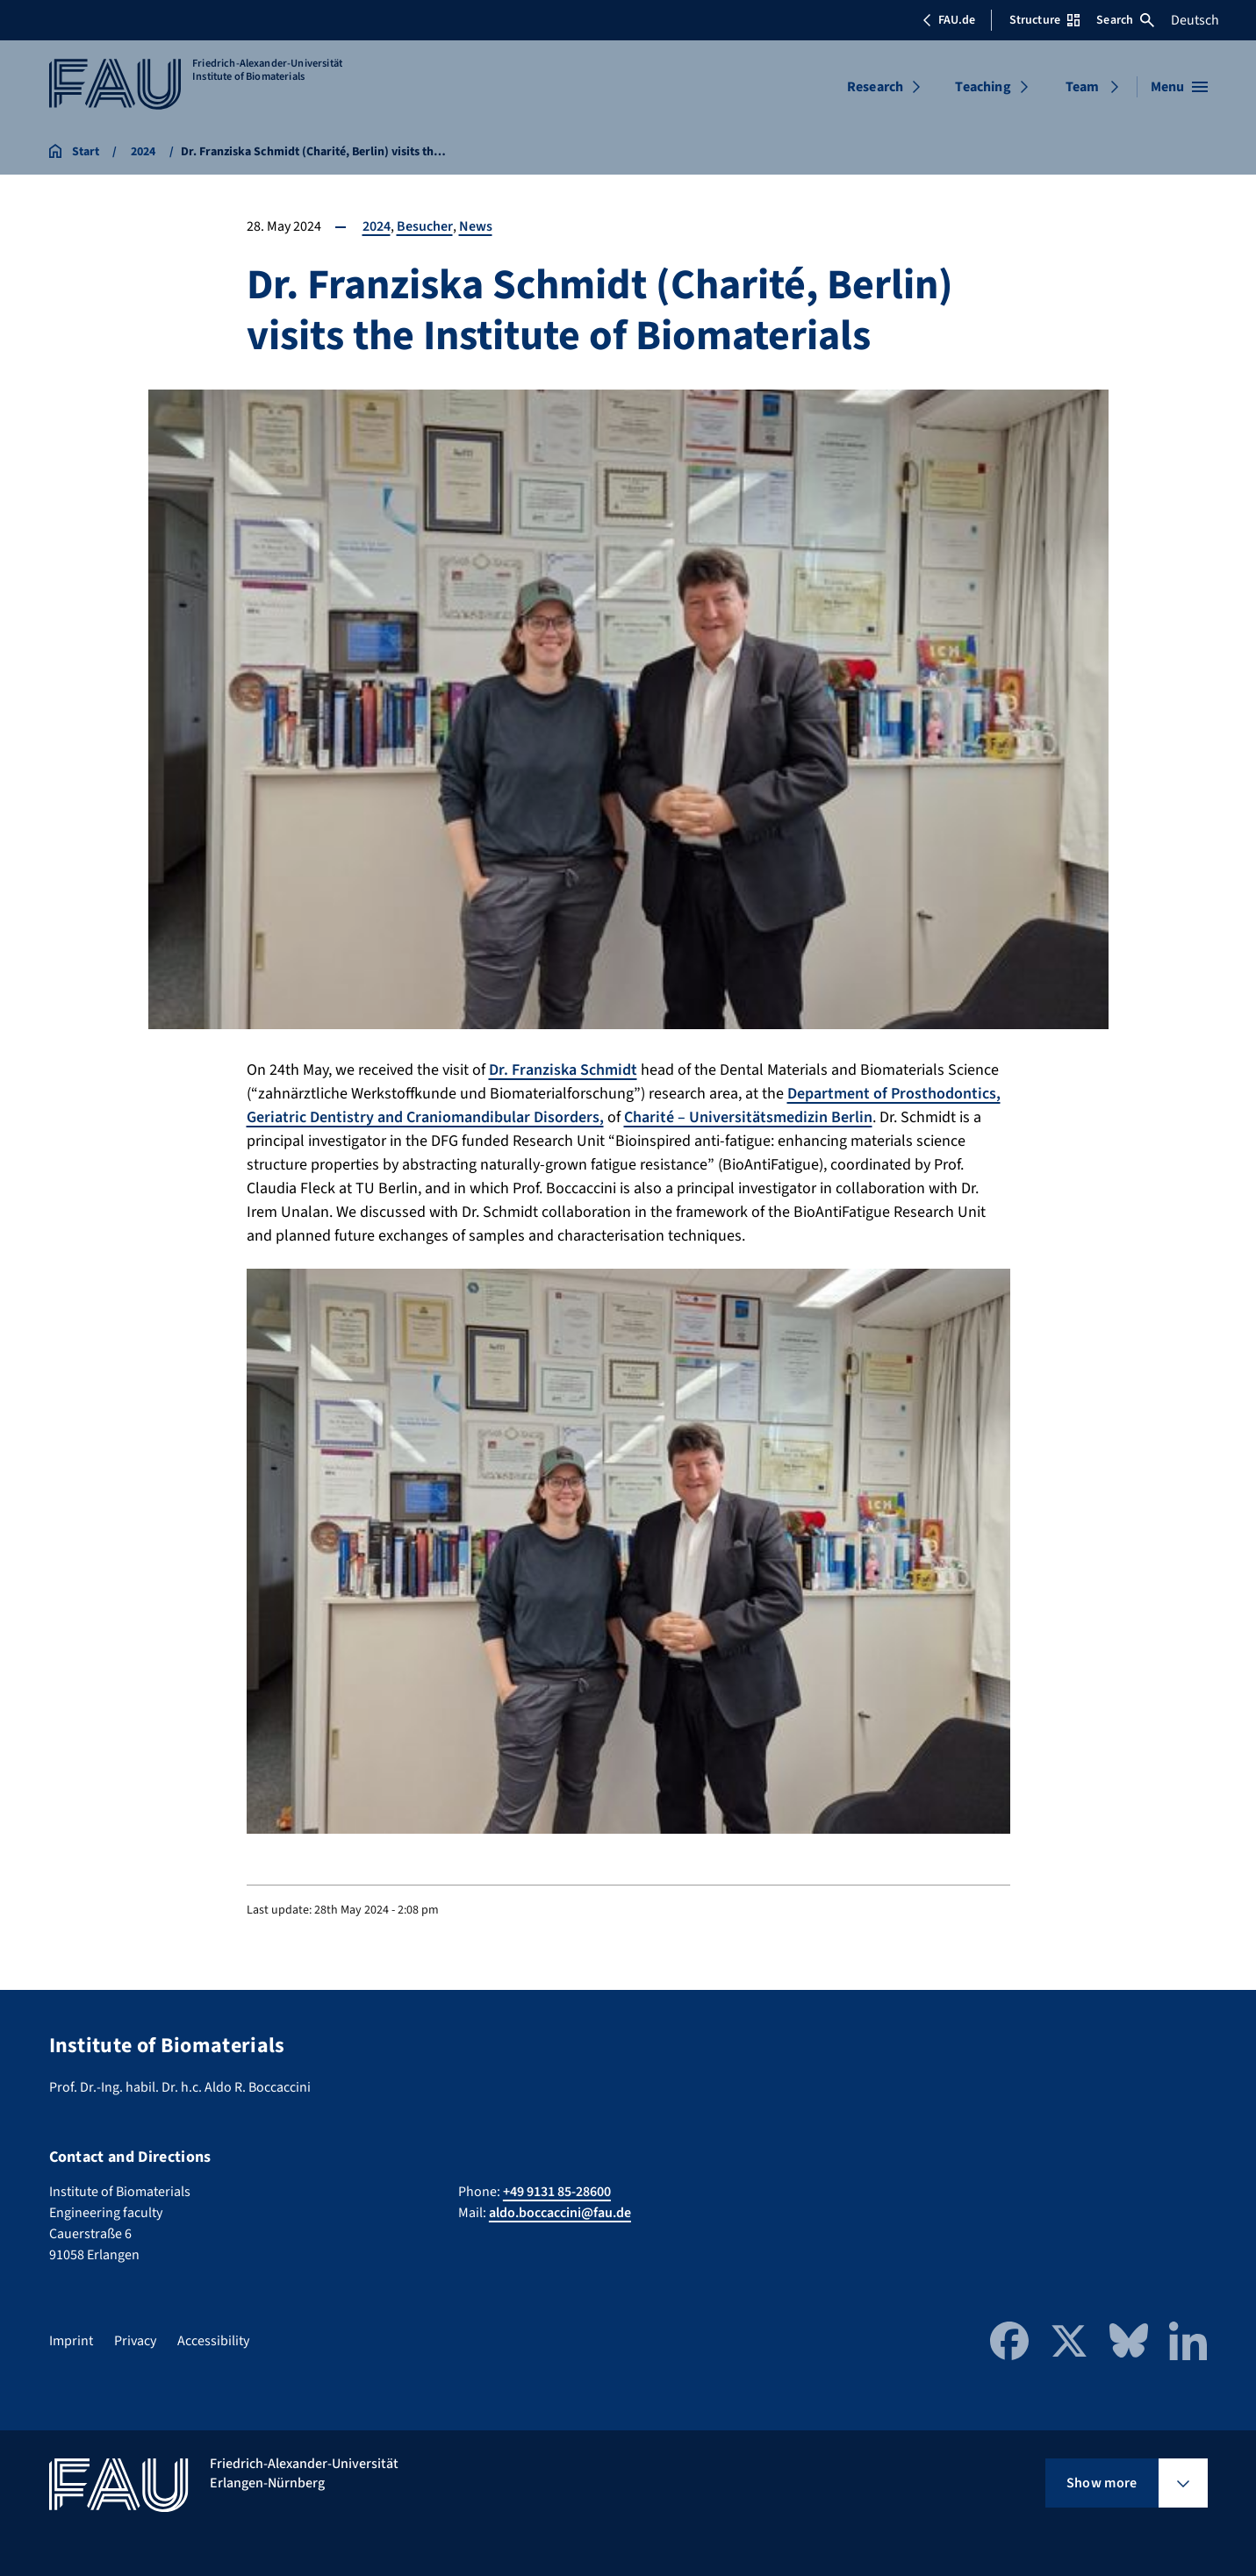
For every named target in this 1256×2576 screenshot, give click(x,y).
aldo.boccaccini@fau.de (560, 2212)
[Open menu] (1179, 87)
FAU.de (949, 20)
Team (1083, 87)
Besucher (425, 226)
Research (875, 87)
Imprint (71, 2341)
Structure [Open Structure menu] (1044, 20)
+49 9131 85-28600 (557, 2191)
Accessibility (213, 2341)
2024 (376, 226)
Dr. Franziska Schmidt (563, 1070)
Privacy (135, 2341)
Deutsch (1195, 20)
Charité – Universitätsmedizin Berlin (748, 1117)
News (475, 226)
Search (1125, 20)
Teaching (982, 87)
